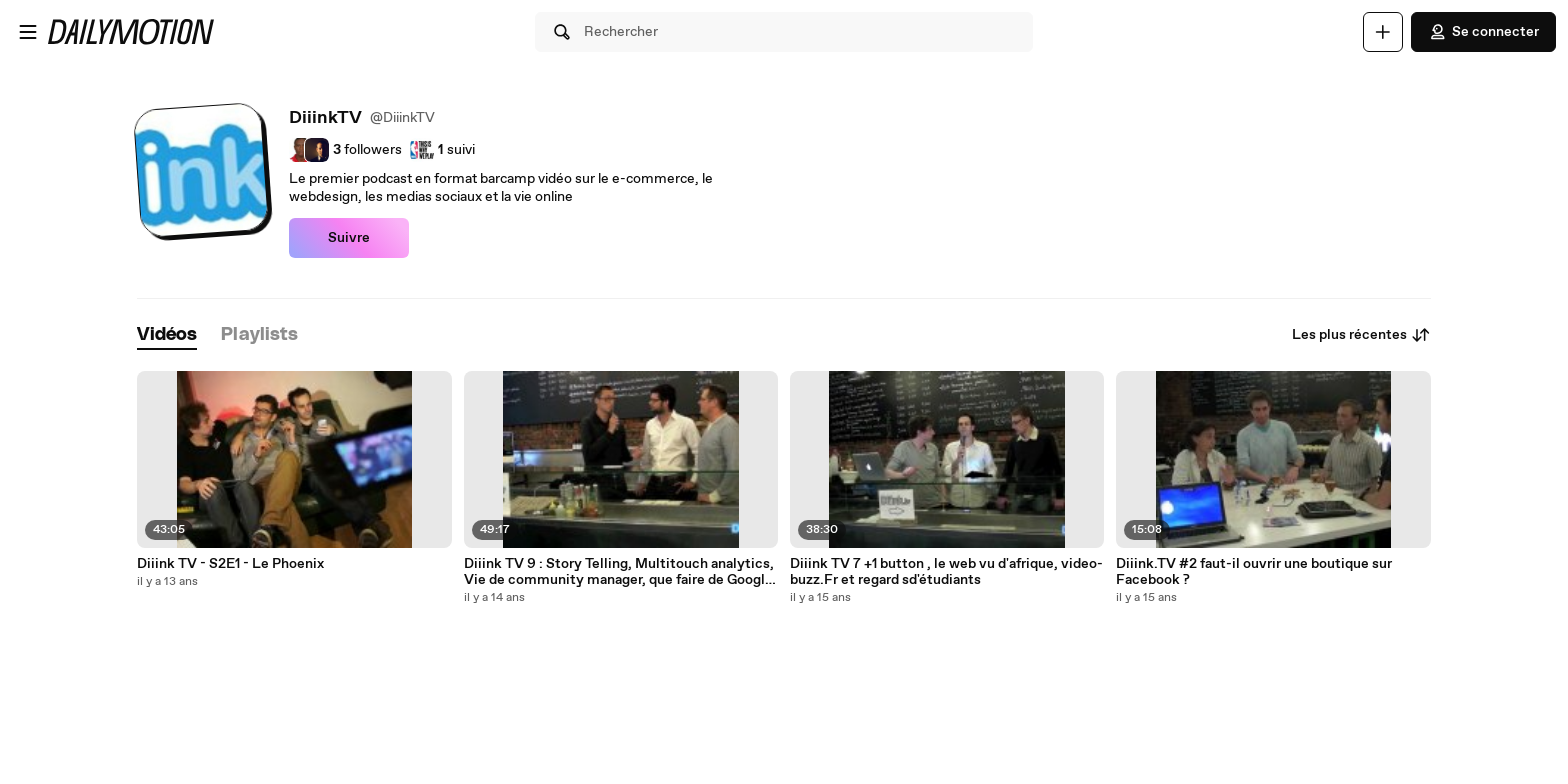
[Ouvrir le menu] (28, 32)
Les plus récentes (1361, 335)
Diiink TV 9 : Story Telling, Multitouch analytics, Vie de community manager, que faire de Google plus (619, 572)
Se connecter (1483, 32)
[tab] (167, 335)
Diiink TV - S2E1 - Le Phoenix (230, 564)
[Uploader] (1383, 32)
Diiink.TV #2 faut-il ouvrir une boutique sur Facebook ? (1254, 572)
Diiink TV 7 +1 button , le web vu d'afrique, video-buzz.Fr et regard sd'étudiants (946, 572)
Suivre (349, 238)
